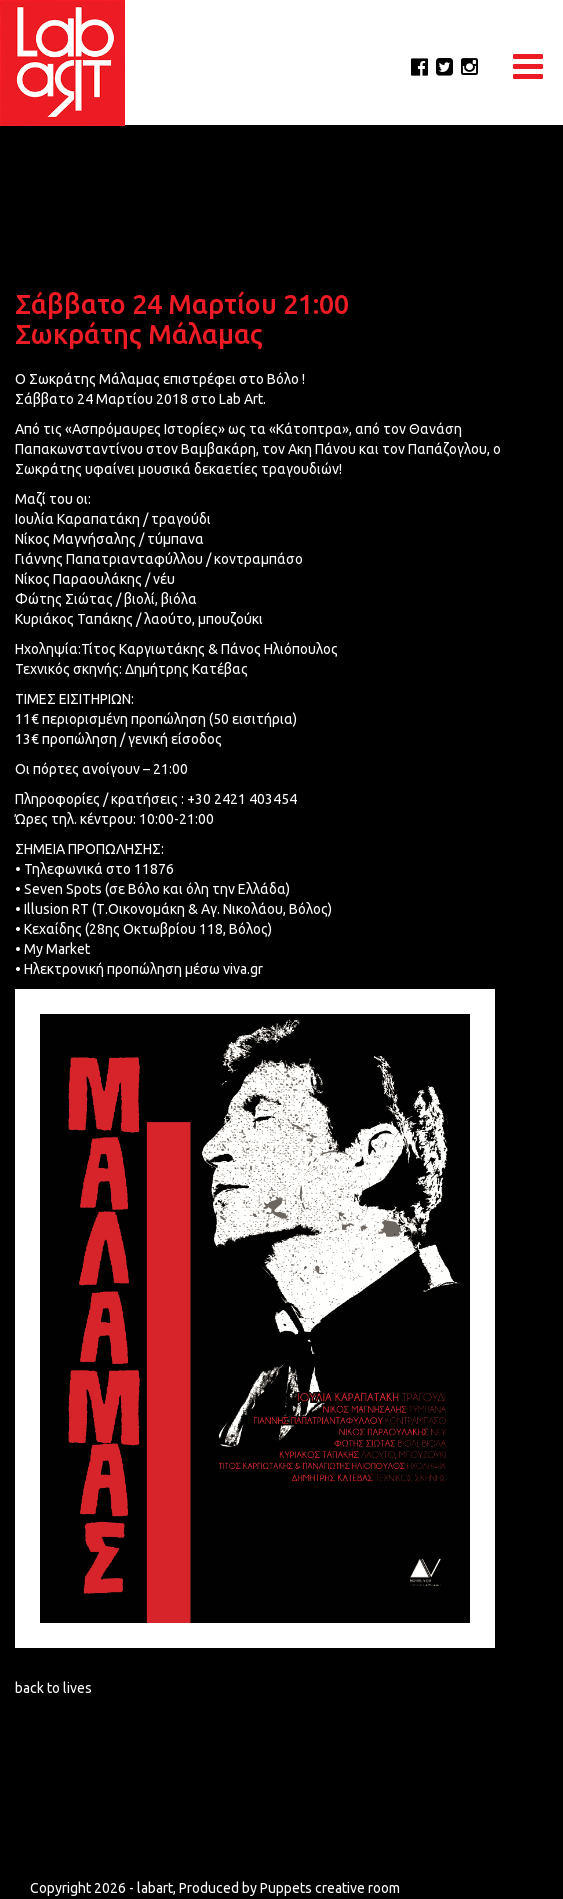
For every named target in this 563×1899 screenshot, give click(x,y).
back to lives (53, 1688)
